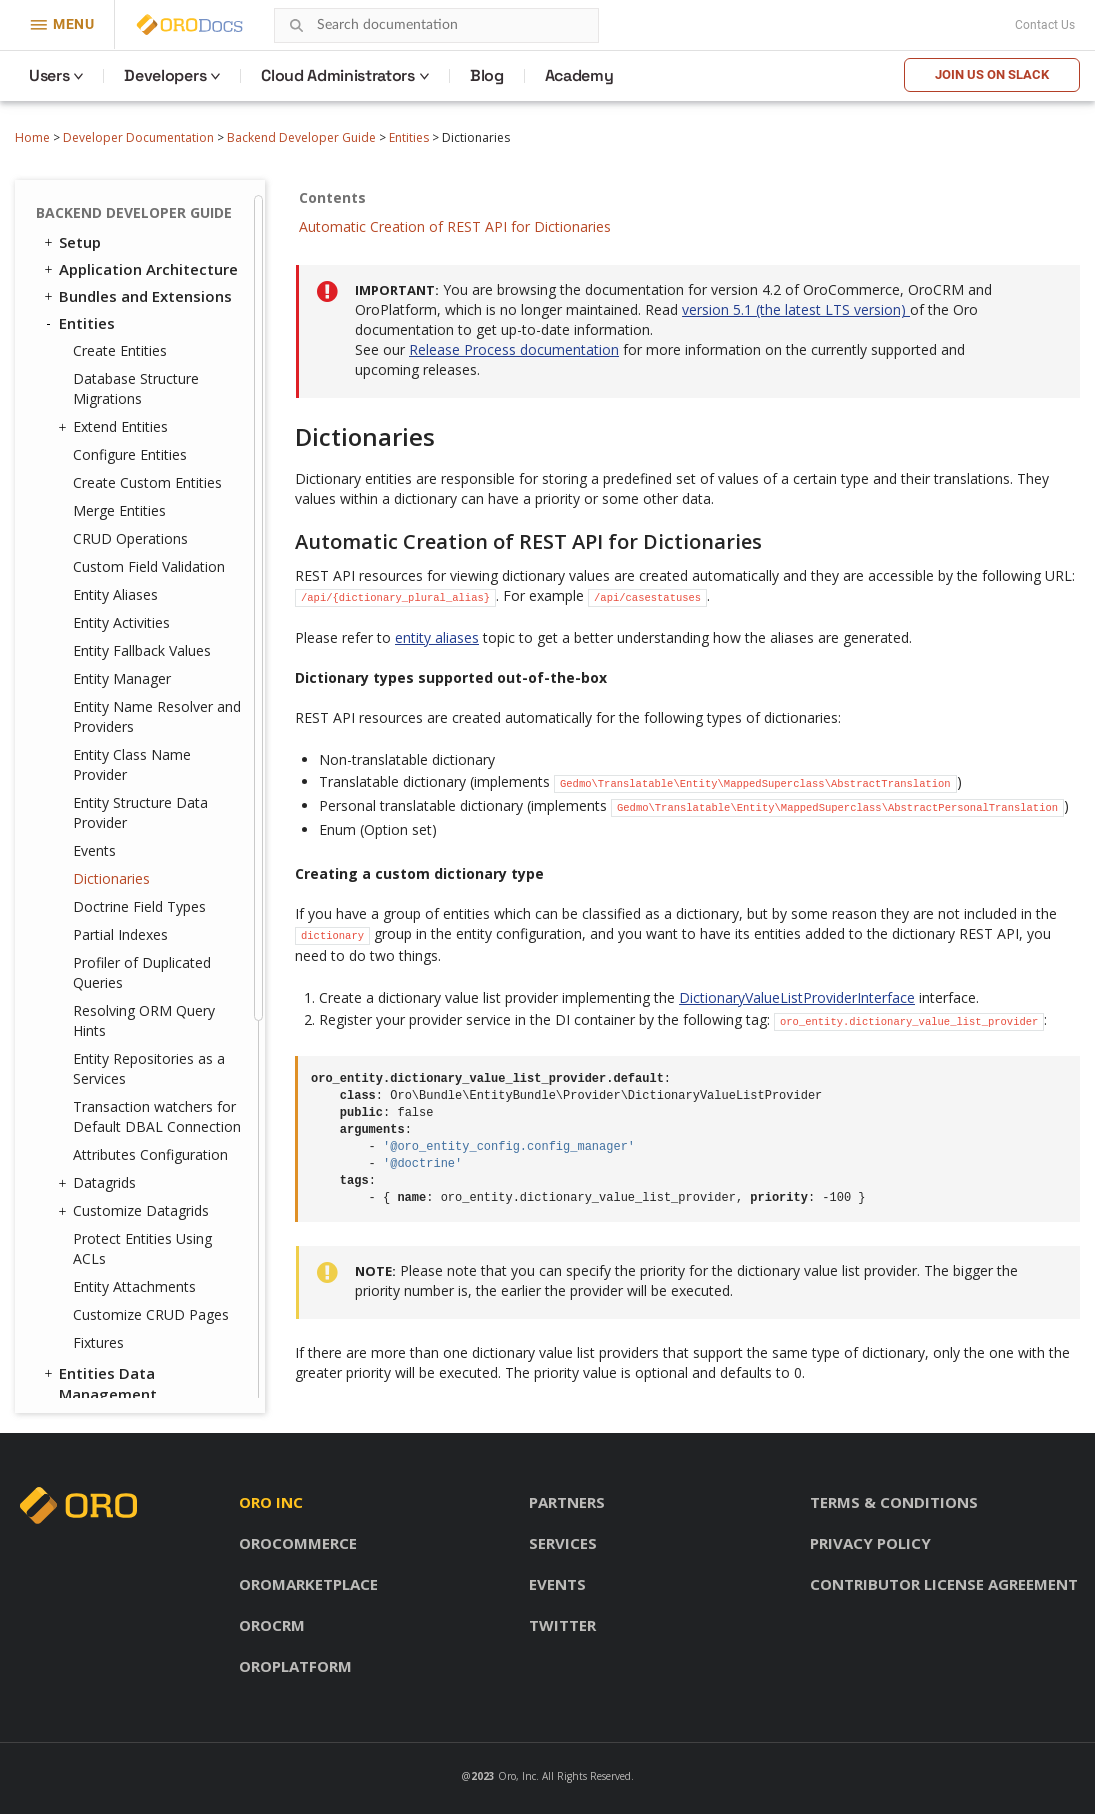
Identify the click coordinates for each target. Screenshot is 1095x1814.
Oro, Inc (517, 1776)
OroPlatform (295, 1666)
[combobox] (436, 25)
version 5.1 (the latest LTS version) (796, 309)
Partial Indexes (120, 386)
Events (94, 302)
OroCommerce (298, 1543)
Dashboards (103, 975)
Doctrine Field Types (139, 358)
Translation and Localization (108, 910)
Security (79, 873)
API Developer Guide (124, 1380)
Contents (332, 197)
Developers (165, 75)
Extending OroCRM (118, 1272)
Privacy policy (870, 1543)
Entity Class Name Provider (132, 216)
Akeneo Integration (130, 1326)
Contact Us (1045, 25)
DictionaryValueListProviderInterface (797, 997)
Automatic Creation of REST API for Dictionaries (455, 226)
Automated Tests (115, 1353)
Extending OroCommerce (142, 1299)
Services (563, 1543)
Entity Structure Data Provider (140, 264)
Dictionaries (111, 330)
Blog (487, 75)
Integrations (96, 948)
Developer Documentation (138, 137)
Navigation (99, 1002)
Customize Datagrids (136, 663)
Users (49, 75)
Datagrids (99, 635)
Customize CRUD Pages (151, 766)
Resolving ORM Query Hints (144, 472)
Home (32, 137)
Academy (579, 75)
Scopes (85, 1137)
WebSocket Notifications (141, 1110)
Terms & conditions (894, 1502)
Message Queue (109, 1056)
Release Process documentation (514, 349)
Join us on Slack (992, 74)
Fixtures (98, 794)
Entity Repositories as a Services (149, 520)
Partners (567, 1502)
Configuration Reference (140, 1245)
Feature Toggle (116, 1164)
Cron (76, 1083)
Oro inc (271, 1502)
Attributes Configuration (150, 606)
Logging (89, 1191)
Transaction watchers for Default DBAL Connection (157, 568)
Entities (409, 137)
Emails (82, 1029)
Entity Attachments (134, 738)
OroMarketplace (308, 1584)
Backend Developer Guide (301, 137)
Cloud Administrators (338, 75)
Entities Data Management (99, 835)
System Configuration (139, 1218)
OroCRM (272, 1625)
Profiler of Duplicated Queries (142, 424)
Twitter (562, 1625)
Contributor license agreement (944, 1584)
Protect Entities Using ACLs (142, 700)
